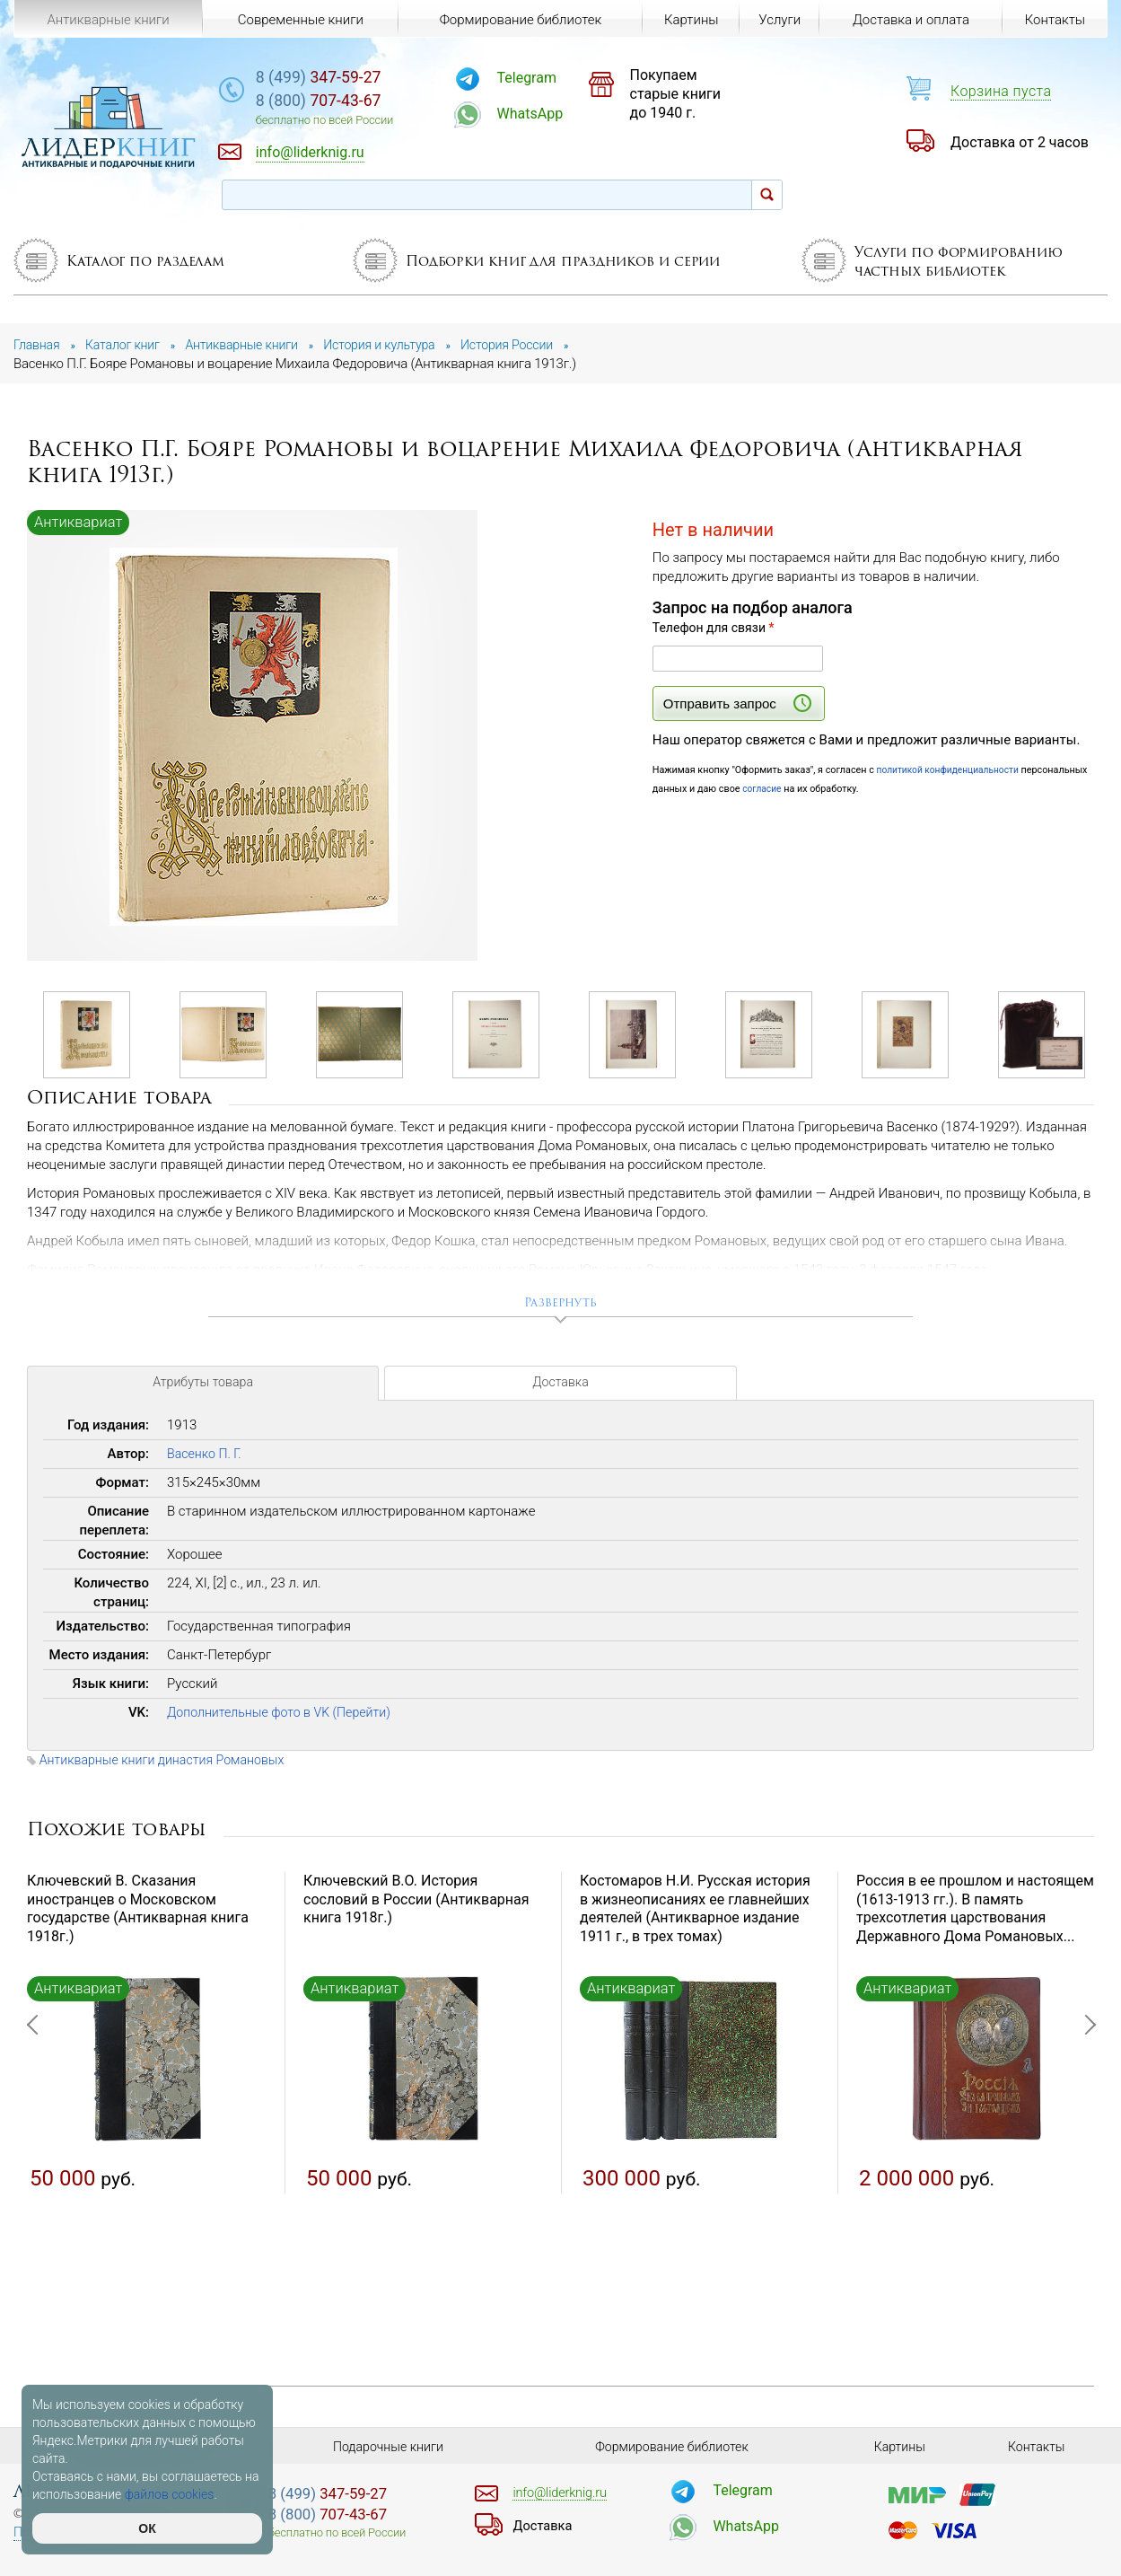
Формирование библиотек (517, 20)
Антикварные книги (108, 20)
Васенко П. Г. (206, 1458)
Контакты (1054, 20)
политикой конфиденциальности (952, 770)
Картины (687, 20)
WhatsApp (566, 113)
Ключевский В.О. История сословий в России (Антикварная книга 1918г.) (416, 1904)
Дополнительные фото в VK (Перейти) (285, 1717)
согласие (832, 789)
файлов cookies (170, 2494)
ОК (146, 2528)
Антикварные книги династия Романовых (169, 1764)
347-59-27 (369, 77)
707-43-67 (369, 102)
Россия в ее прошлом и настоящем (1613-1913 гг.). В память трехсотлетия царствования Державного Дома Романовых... (975, 1913)
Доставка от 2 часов (1019, 142)
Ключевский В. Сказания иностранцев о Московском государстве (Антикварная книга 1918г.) (138, 1913)
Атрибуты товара (203, 1390)
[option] (253, 736)
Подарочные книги (388, 2447)
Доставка (560, 1390)
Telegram (562, 77)
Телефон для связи (713, 627)
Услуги (778, 20)
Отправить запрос (737, 703)
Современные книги (299, 20)
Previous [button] (35, 2116)
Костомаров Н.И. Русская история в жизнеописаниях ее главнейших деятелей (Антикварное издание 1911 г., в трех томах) (695, 1913)
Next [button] (1085, 2116)
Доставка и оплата (910, 20)
